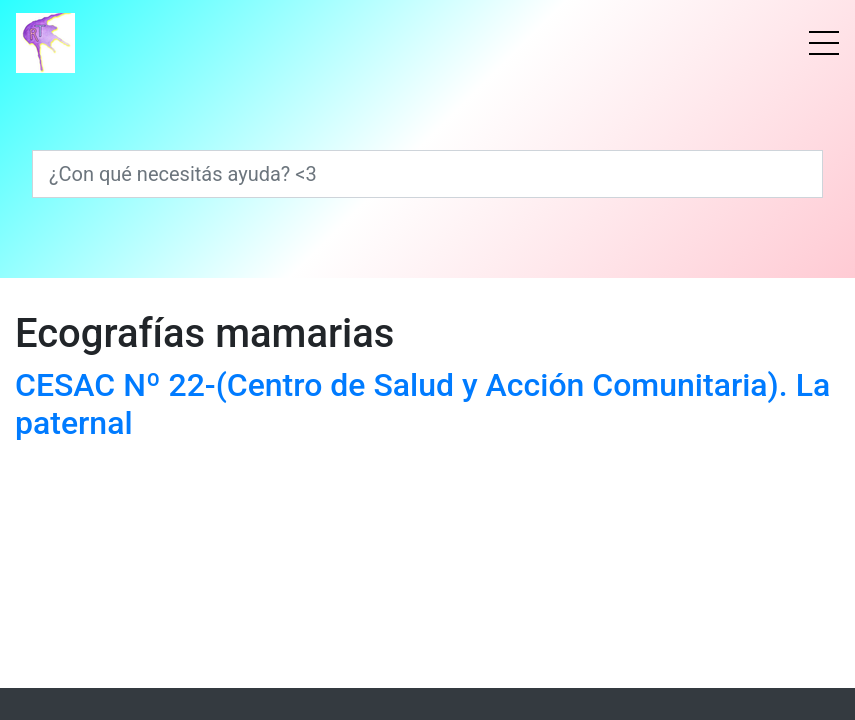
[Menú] (824, 43)
